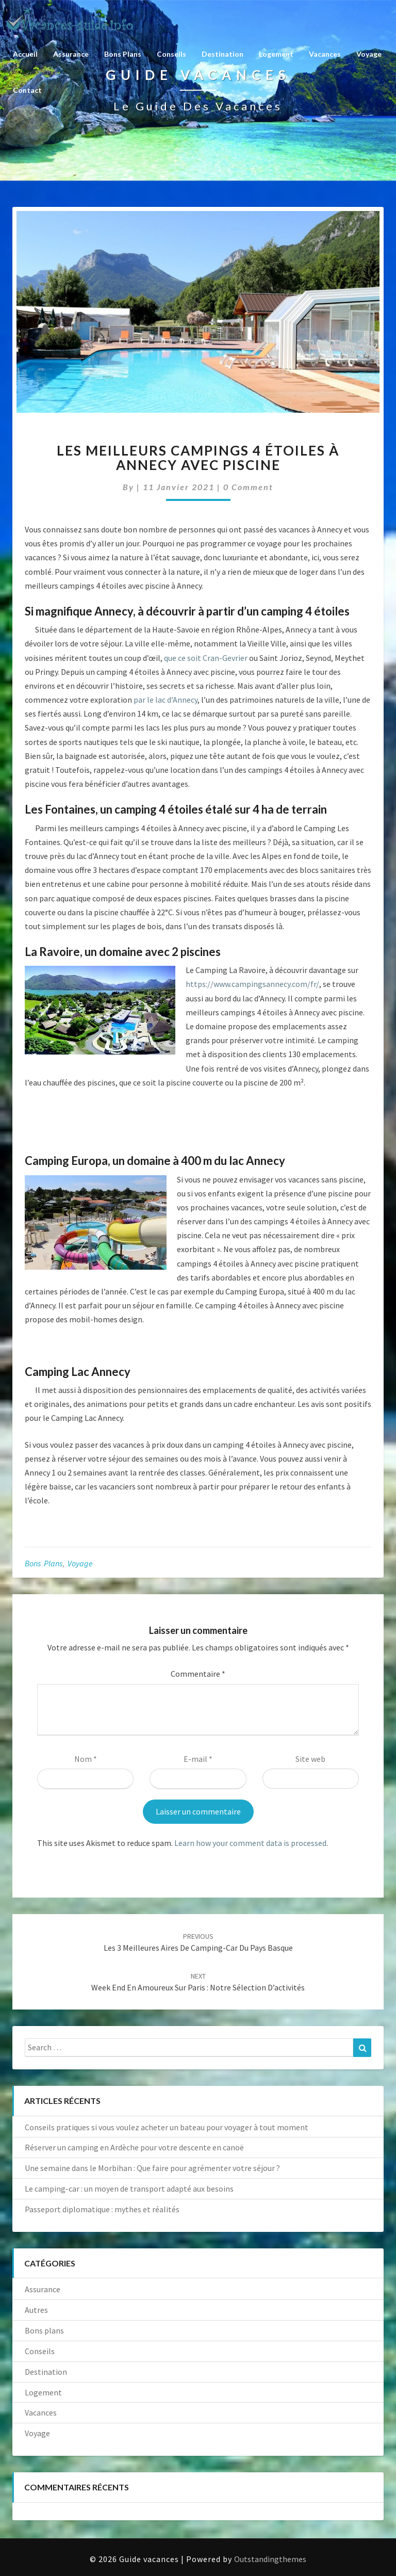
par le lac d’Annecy (165, 699)
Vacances (325, 54)
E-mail (198, 1759)
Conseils (171, 54)
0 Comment (248, 487)
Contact (27, 90)
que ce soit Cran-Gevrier (206, 658)
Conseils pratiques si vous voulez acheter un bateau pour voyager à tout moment (166, 2127)
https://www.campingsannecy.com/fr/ (252, 984)
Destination (222, 54)
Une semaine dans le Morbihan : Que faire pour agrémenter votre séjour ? (152, 2168)
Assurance (71, 54)
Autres (36, 2310)
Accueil (25, 54)
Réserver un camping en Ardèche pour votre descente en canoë (134, 2147)
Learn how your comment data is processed (250, 1843)
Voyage (369, 54)
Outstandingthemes (270, 2559)
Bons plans (122, 54)
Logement (276, 54)
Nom (85, 1759)
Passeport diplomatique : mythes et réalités (102, 2209)
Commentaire (198, 1673)
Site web (310, 1759)
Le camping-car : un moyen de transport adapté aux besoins (129, 2188)
